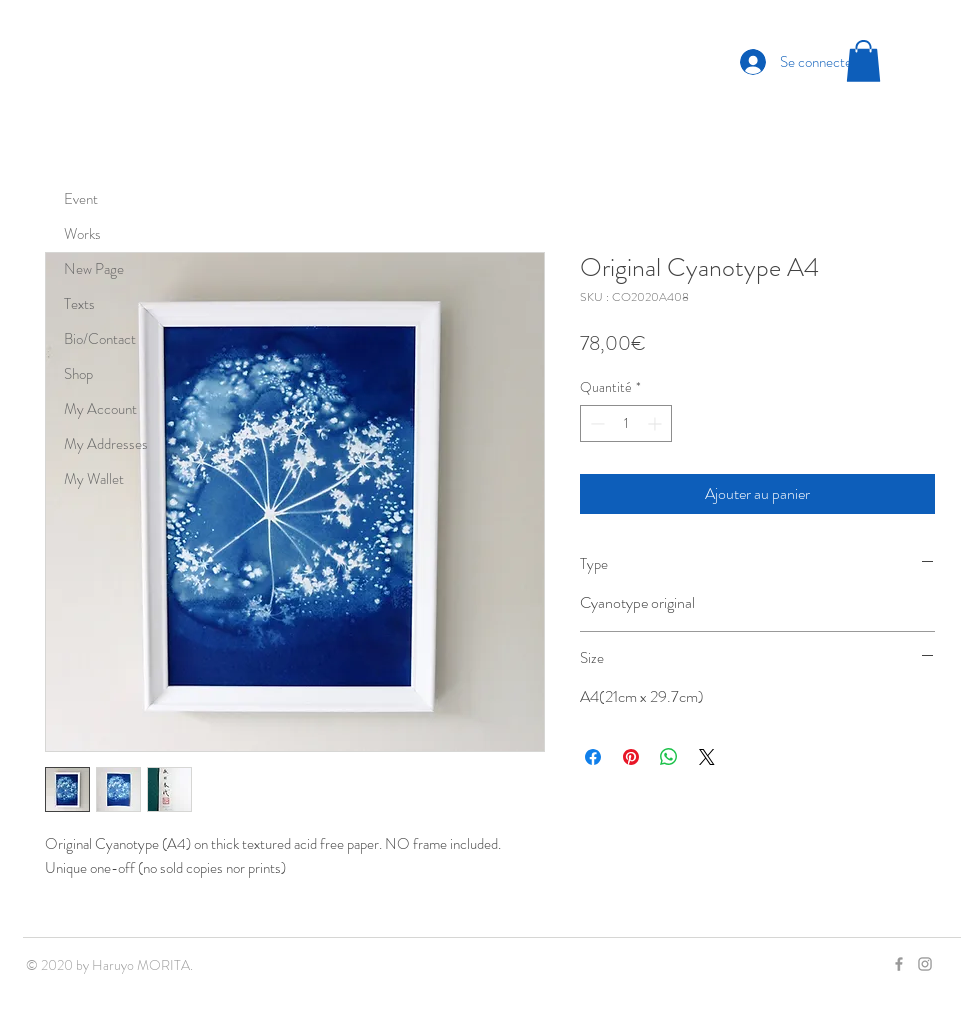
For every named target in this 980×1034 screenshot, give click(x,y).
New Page (94, 269)
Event (81, 199)
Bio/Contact (100, 339)
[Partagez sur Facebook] (593, 757)
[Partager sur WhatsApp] (669, 757)
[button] (863, 61)
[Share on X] (707, 757)
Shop (78, 374)
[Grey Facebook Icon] (899, 964)
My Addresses (106, 444)
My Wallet (94, 479)
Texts (79, 304)
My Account (100, 409)
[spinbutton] (626, 423)
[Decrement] (595, 423)
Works (82, 234)
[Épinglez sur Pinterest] (631, 757)
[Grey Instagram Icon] (925, 964)
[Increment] (656, 423)
